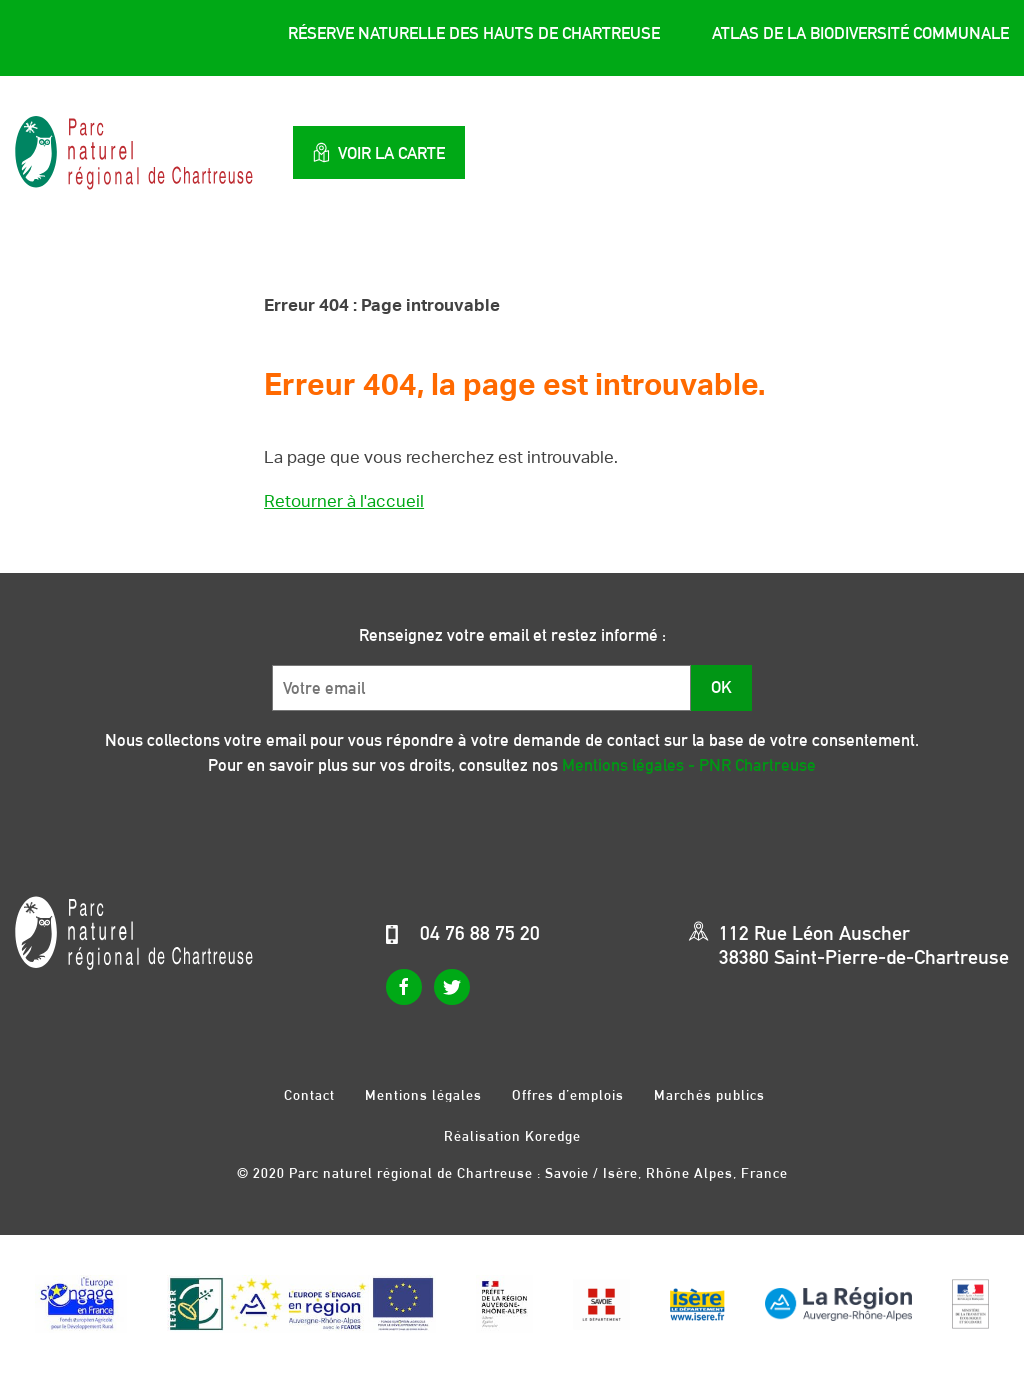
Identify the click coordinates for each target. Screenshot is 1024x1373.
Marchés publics (709, 1094)
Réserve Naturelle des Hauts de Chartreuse (474, 33)
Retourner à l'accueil (344, 501)
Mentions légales (423, 1094)
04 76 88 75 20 (480, 933)
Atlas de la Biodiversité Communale (860, 33)
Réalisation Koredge (512, 1136)
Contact (309, 1094)
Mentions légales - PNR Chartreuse (689, 765)
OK (721, 687)
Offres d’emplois (568, 1094)
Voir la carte (379, 152)
